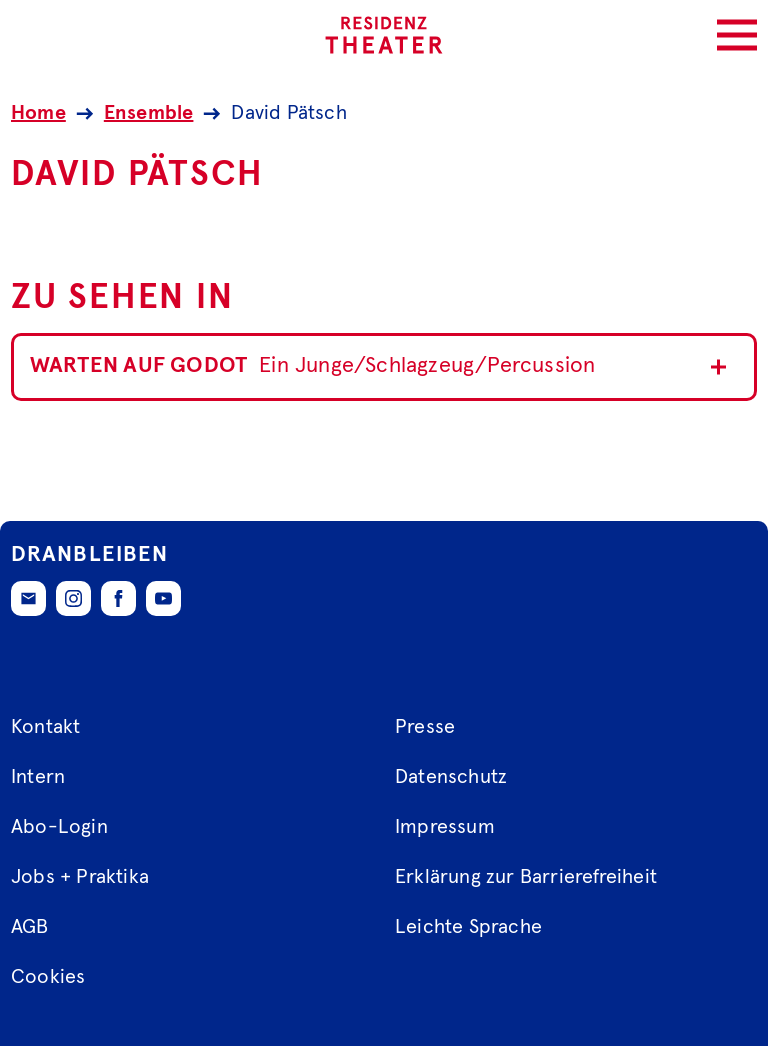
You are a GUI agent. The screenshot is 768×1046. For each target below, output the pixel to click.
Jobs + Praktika (80, 877)
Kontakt (45, 727)
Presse (425, 727)
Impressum (445, 827)
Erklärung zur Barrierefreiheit (526, 877)
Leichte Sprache (468, 927)
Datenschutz (451, 777)
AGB (30, 927)
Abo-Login (59, 827)
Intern (38, 777)
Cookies (48, 977)
